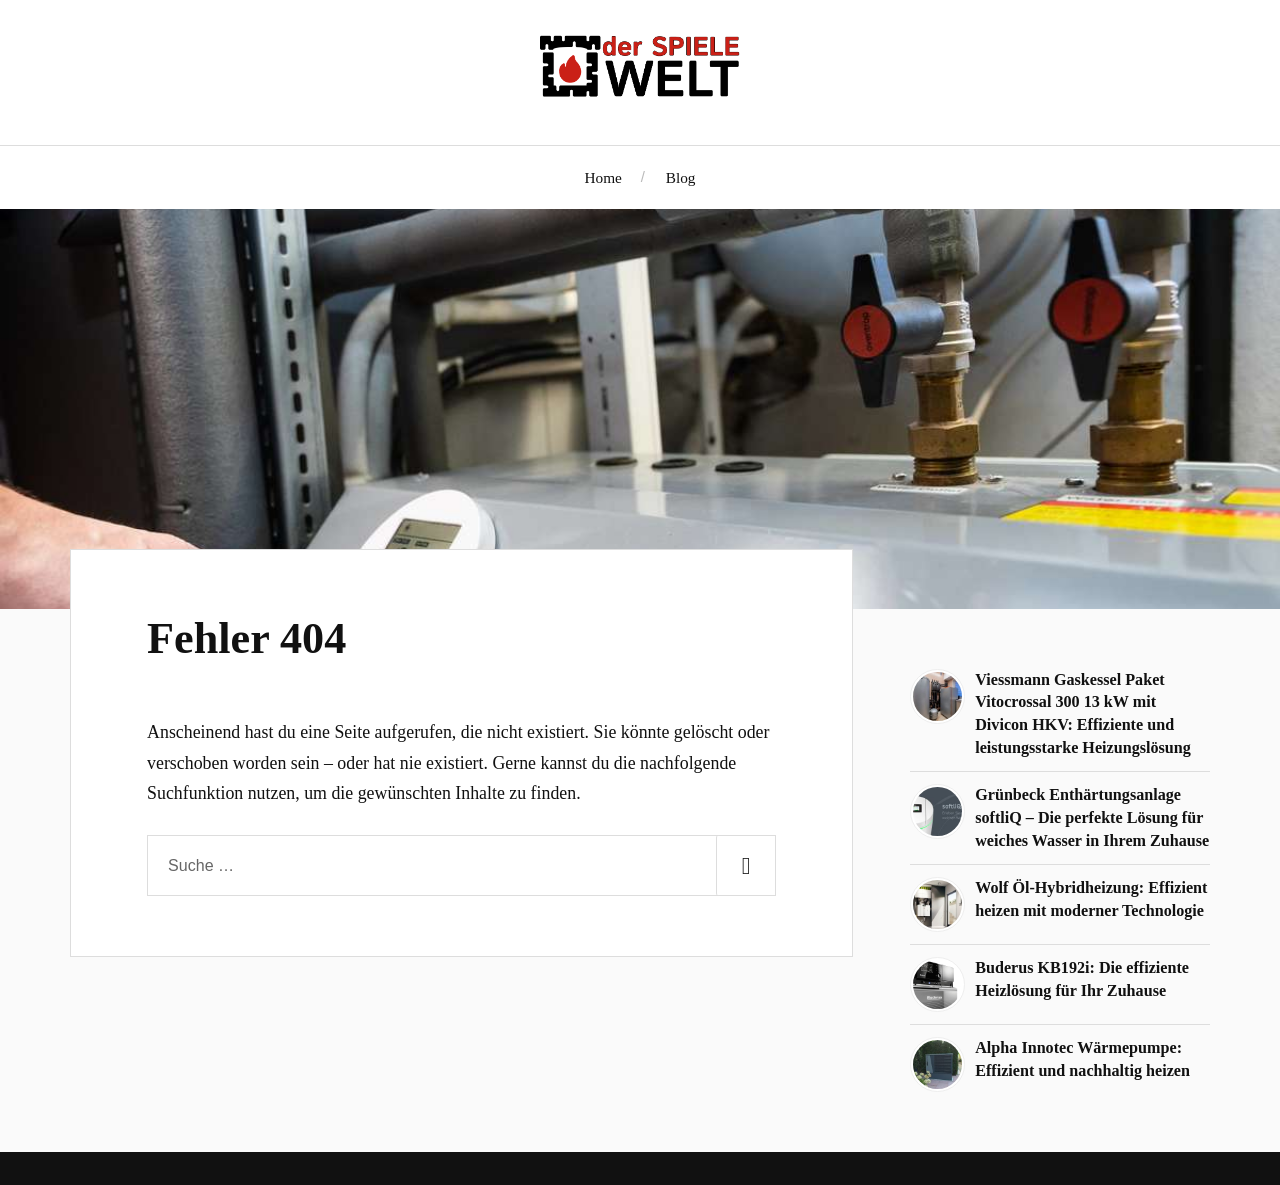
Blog (681, 177)
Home (603, 177)
